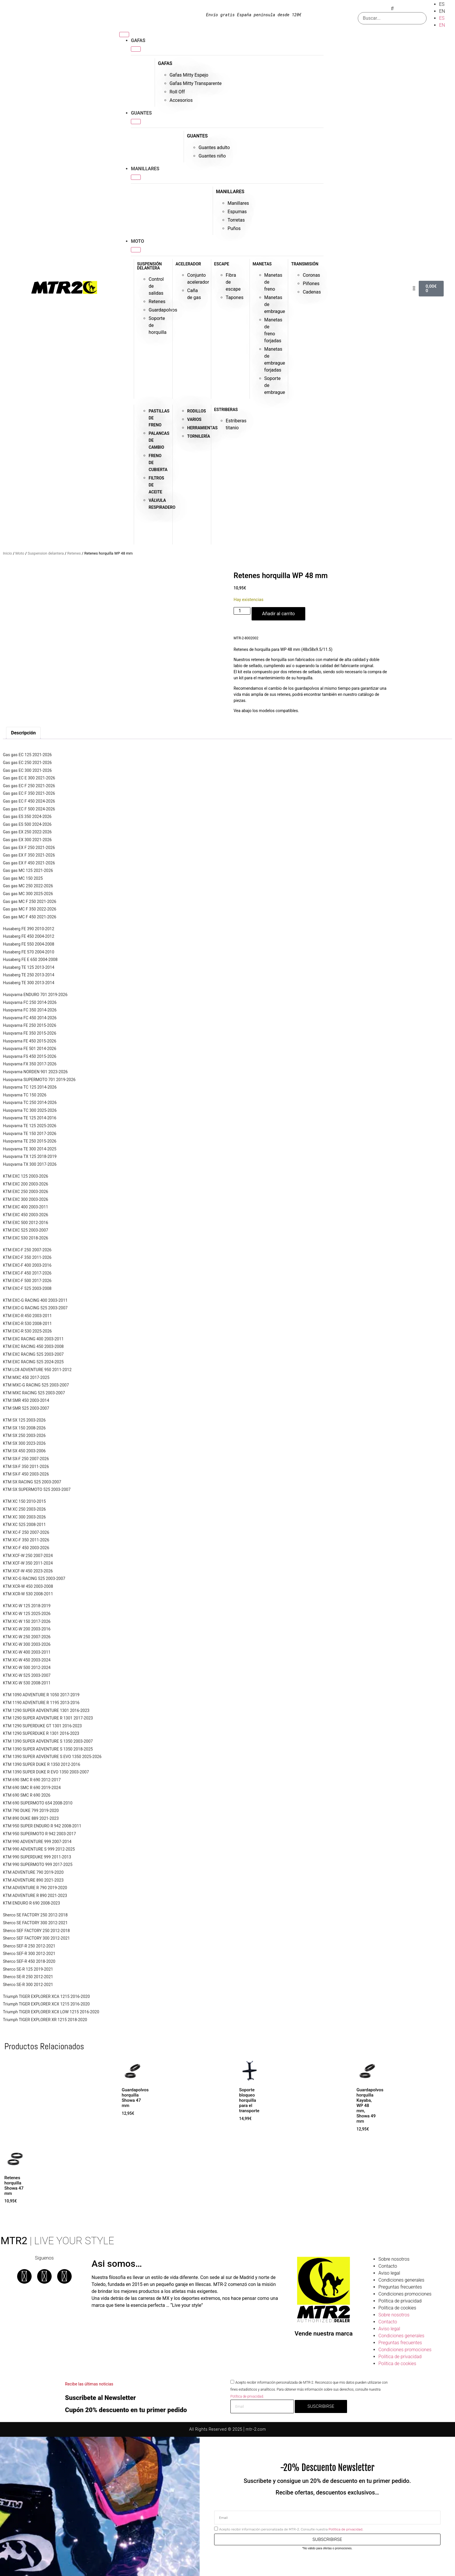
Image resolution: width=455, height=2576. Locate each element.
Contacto (387, 2266)
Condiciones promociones (404, 2294)
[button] (392, 8)
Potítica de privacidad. (247, 2396)
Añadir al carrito (278, 613)
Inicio (7, 553)
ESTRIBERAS (226, 409)
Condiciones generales (401, 2280)
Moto (19, 553)
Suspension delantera (46, 553)
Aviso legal (389, 2273)
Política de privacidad (400, 2301)
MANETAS (262, 264)
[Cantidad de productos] (242, 611)
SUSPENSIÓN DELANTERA (149, 266)
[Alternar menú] (124, 34)
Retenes (74, 553)
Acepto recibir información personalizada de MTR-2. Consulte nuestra (291, 2529)
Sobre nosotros (393, 2259)
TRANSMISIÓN (304, 264)
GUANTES (197, 136)
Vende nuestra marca (324, 2333)
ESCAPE (221, 264)
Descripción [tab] (23, 733)
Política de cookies (397, 2308)
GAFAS (165, 63)
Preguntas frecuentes (400, 2287)
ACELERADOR (188, 264)
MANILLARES (230, 191)
